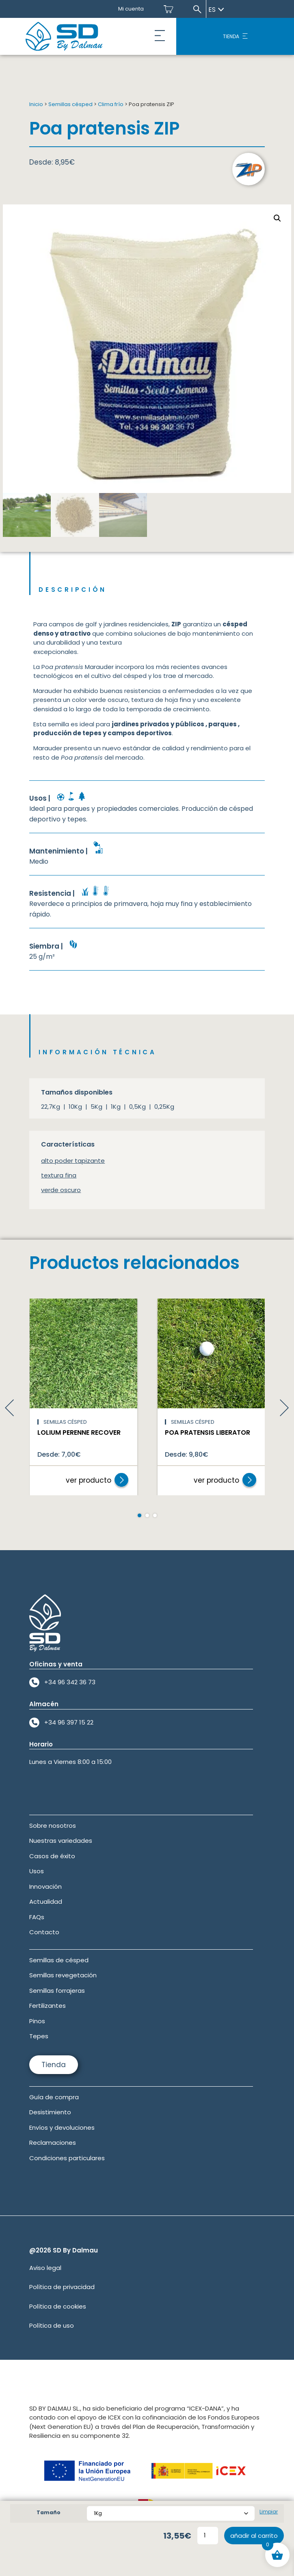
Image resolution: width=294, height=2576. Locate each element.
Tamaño (49, 2512)
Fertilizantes (47, 2005)
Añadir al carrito (254, 2535)
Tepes (38, 2036)
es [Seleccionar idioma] (216, 9)
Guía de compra (54, 2097)
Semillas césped (70, 104)
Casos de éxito (52, 1856)
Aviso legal (45, 2267)
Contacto (44, 1932)
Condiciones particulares (67, 2158)
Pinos (37, 2021)
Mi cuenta (131, 9)
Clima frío (110, 104)
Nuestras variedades (60, 1840)
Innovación (45, 1886)
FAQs (36, 1917)
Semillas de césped (59, 1960)
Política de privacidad (62, 2287)
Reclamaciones (52, 2142)
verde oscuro (61, 1190)
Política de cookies (57, 2306)
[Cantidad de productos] (207, 2535)
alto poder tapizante (73, 1160)
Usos (36, 1871)
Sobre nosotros (52, 1825)
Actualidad (45, 1901)
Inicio (36, 104)
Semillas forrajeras (57, 1990)
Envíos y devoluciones (62, 2127)
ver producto (88, 1480)
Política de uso (51, 2325)
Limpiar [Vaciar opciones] (268, 2511)
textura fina (58, 1175)
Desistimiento (50, 2112)
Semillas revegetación (63, 1975)
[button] (160, 37)
